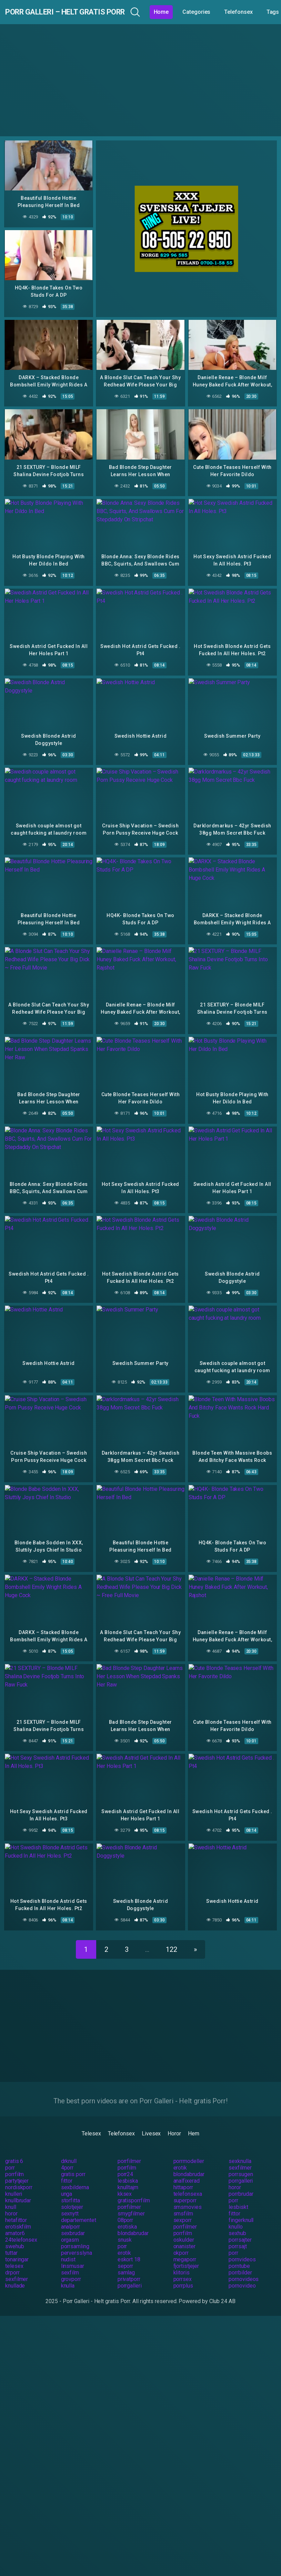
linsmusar (72, 2252)
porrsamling (75, 2232)
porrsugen (241, 2160)
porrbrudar (241, 2180)
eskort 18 (129, 2245)
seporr (125, 2252)
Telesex (91, 2119)
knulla (68, 2272)
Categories (235, 12)
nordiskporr (18, 2173)
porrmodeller (188, 2147)
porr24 (125, 2160)
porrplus (183, 2272)
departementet (78, 2206)
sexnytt (70, 2199)
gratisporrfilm (134, 2186)
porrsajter (240, 2226)
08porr (125, 2206)
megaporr (184, 2245)
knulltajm (128, 2173)
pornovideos (244, 2265)
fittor (67, 2167)
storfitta (70, 2186)
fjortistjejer (186, 2252)
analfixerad (186, 2167)
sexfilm (70, 2258)
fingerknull (241, 2206)
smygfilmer (131, 2199)
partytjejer (17, 2167)
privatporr (129, 2265)
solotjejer (72, 2193)
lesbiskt (238, 2193)
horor (235, 2173)
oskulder (183, 2226)
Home (200, 12)
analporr (70, 2213)
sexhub (237, 2219)
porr (10, 2154)
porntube (239, 2252)
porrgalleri (241, 2167)
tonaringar (17, 2245)
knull (10, 2193)
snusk (125, 2226)
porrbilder (240, 2258)
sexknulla (240, 2147)
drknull (69, 2147)
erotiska (127, 2213)
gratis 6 (14, 2147)
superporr (185, 2186)
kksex (125, 2180)
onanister (184, 2232)
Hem (193, 2119)
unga (66, 2180)
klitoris (181, 2258)
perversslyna (76, 2239)
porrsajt (238, 2232)
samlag (126, 2258)
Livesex (151, 2119)
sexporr (182, 2206)
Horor (174, 2119)
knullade (15, 2272)
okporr (181, 2239)
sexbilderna (75, 2173)
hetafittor (16, 2206)
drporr (12, 2258)
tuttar (11, 2239)
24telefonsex (21, 2226)
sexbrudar (73, 2219)
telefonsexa (187, 2180)
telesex (14, 2252)
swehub (14, 2232)
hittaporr (183, 2173)
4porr (67, 2154)
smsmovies (187, 2193)
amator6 (14, 2219)
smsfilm (183, 2199)
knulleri (13, 2180)
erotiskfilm (18, 2213)
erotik (180, 2154)
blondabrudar (188, 2160)
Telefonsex (121, 2119)
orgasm (70, 2226)
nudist (68, 2245)
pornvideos (242, 2245)
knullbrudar (18, 2186)
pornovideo (242, 2272)
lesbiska (128, 2167)
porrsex (182, 2265)
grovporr (71, 2265)
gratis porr (73, 2160)
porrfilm (127, 2154)
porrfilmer (129, 2147)
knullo (236, 2213)
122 (171, 1935)
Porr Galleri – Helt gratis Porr (84, 12)
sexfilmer (240, 2154)
